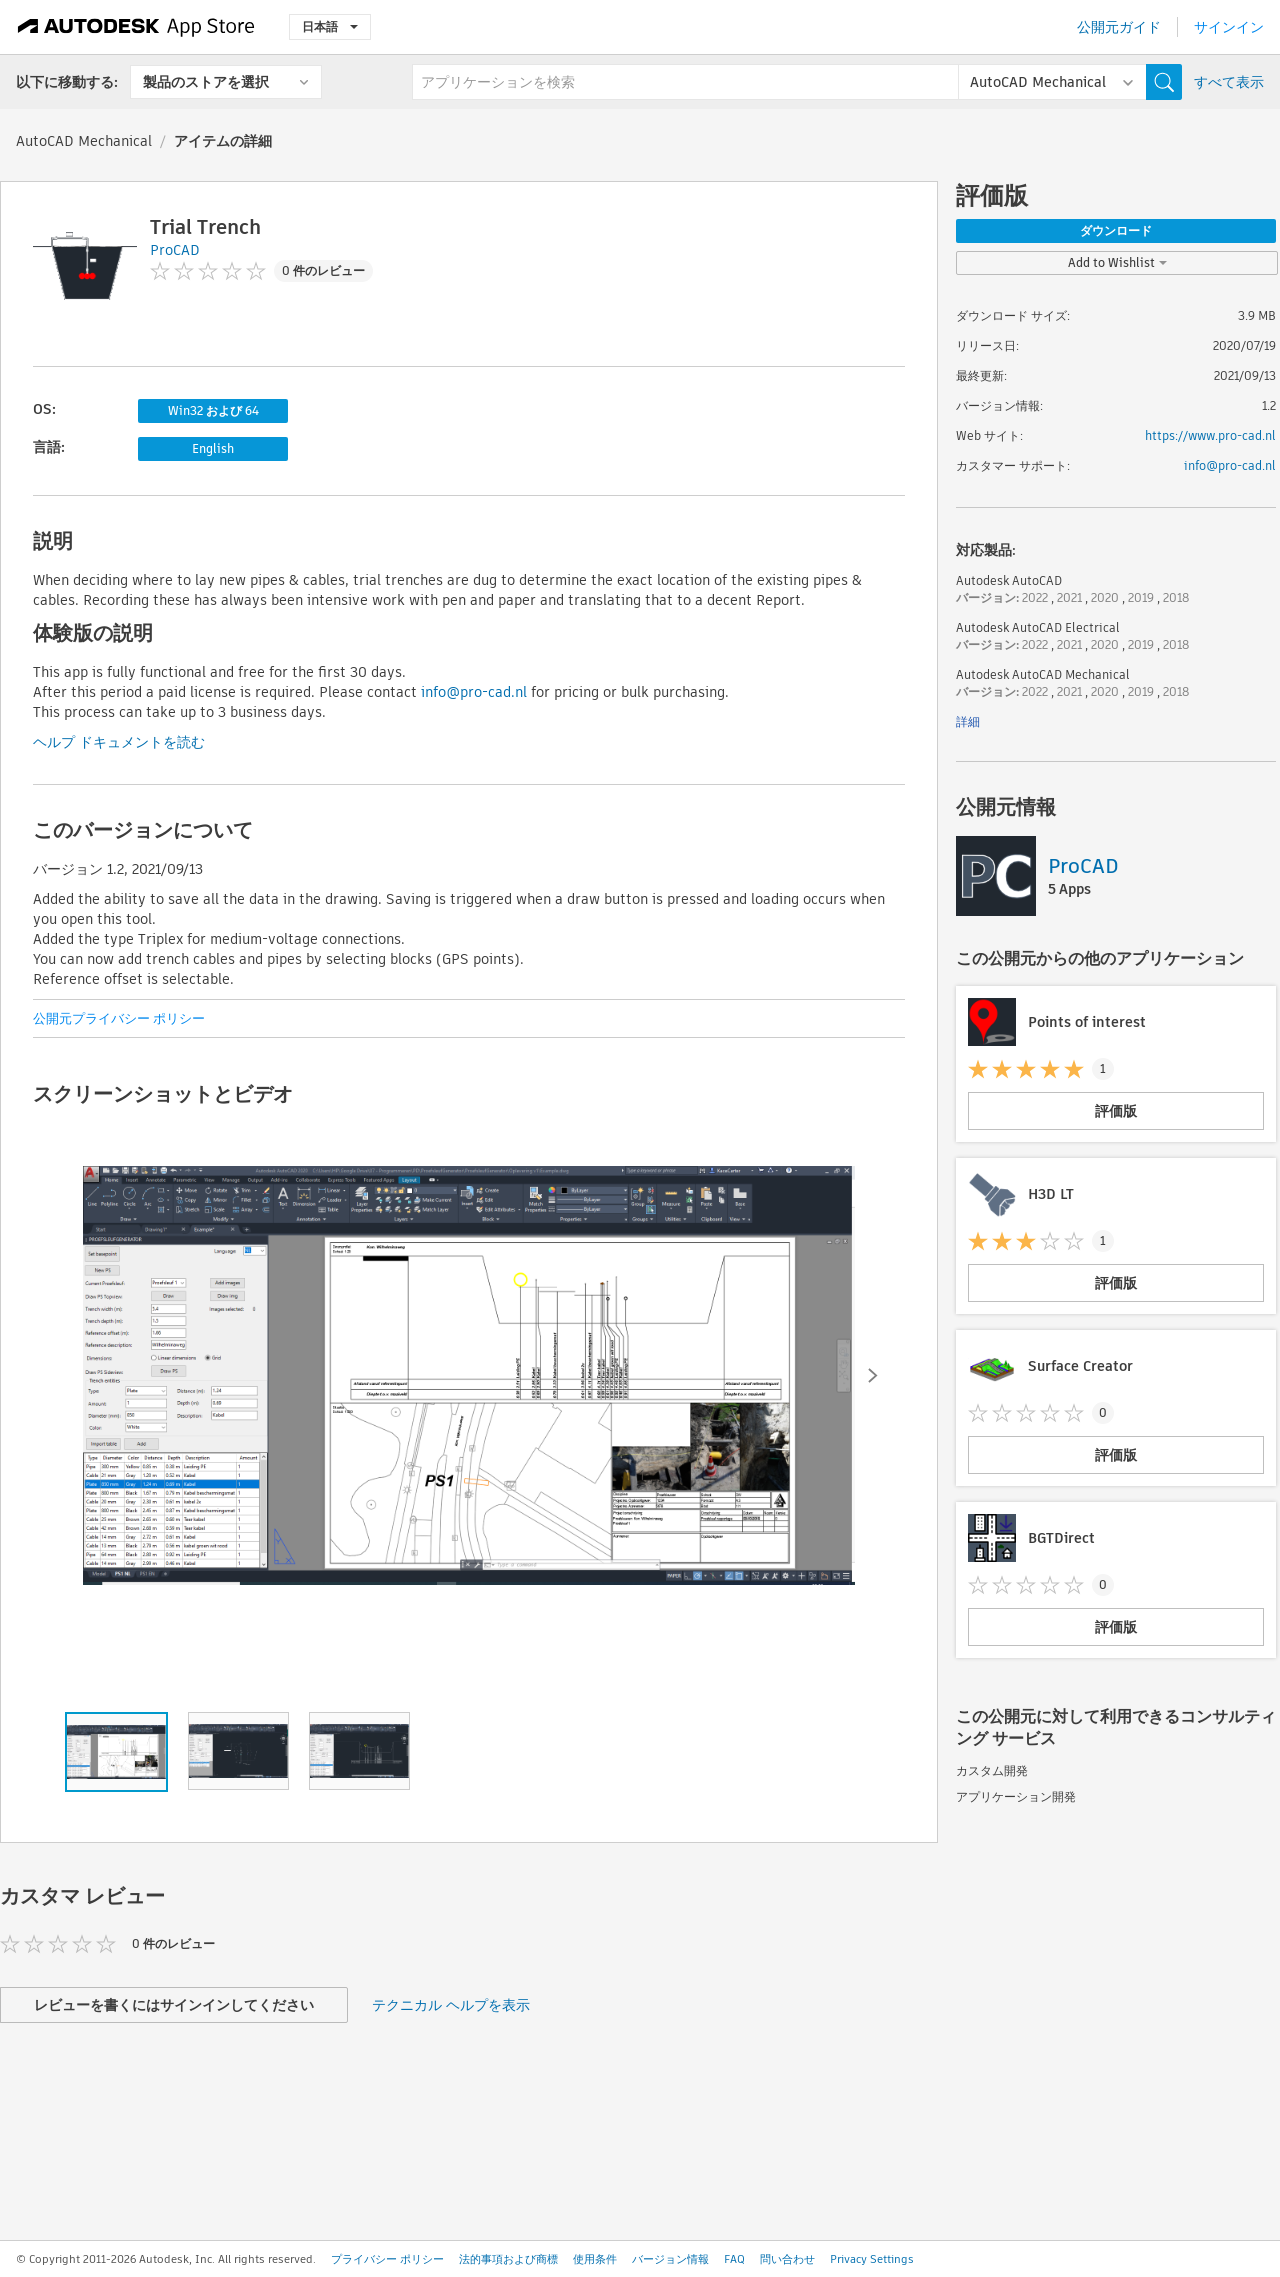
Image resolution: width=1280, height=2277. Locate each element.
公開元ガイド (1119, 27)
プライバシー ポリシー (387, 2259)
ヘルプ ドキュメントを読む (119, 742)
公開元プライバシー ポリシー (119, 1018)
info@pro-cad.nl (474, 692)
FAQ (734, 2259)
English (213, 448)
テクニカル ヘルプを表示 (451, 2005)
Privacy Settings (872, 2259)
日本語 (330, 26)
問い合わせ (787, 2259)
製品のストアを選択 (206, 82)
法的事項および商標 (508, 2259)
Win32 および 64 (213, 410)
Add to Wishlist (1117, 262)
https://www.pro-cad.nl (1210, 435)
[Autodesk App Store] (136, 27)
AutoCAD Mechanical (84, 141)
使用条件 (595, 2259)
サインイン (1229, 27)
